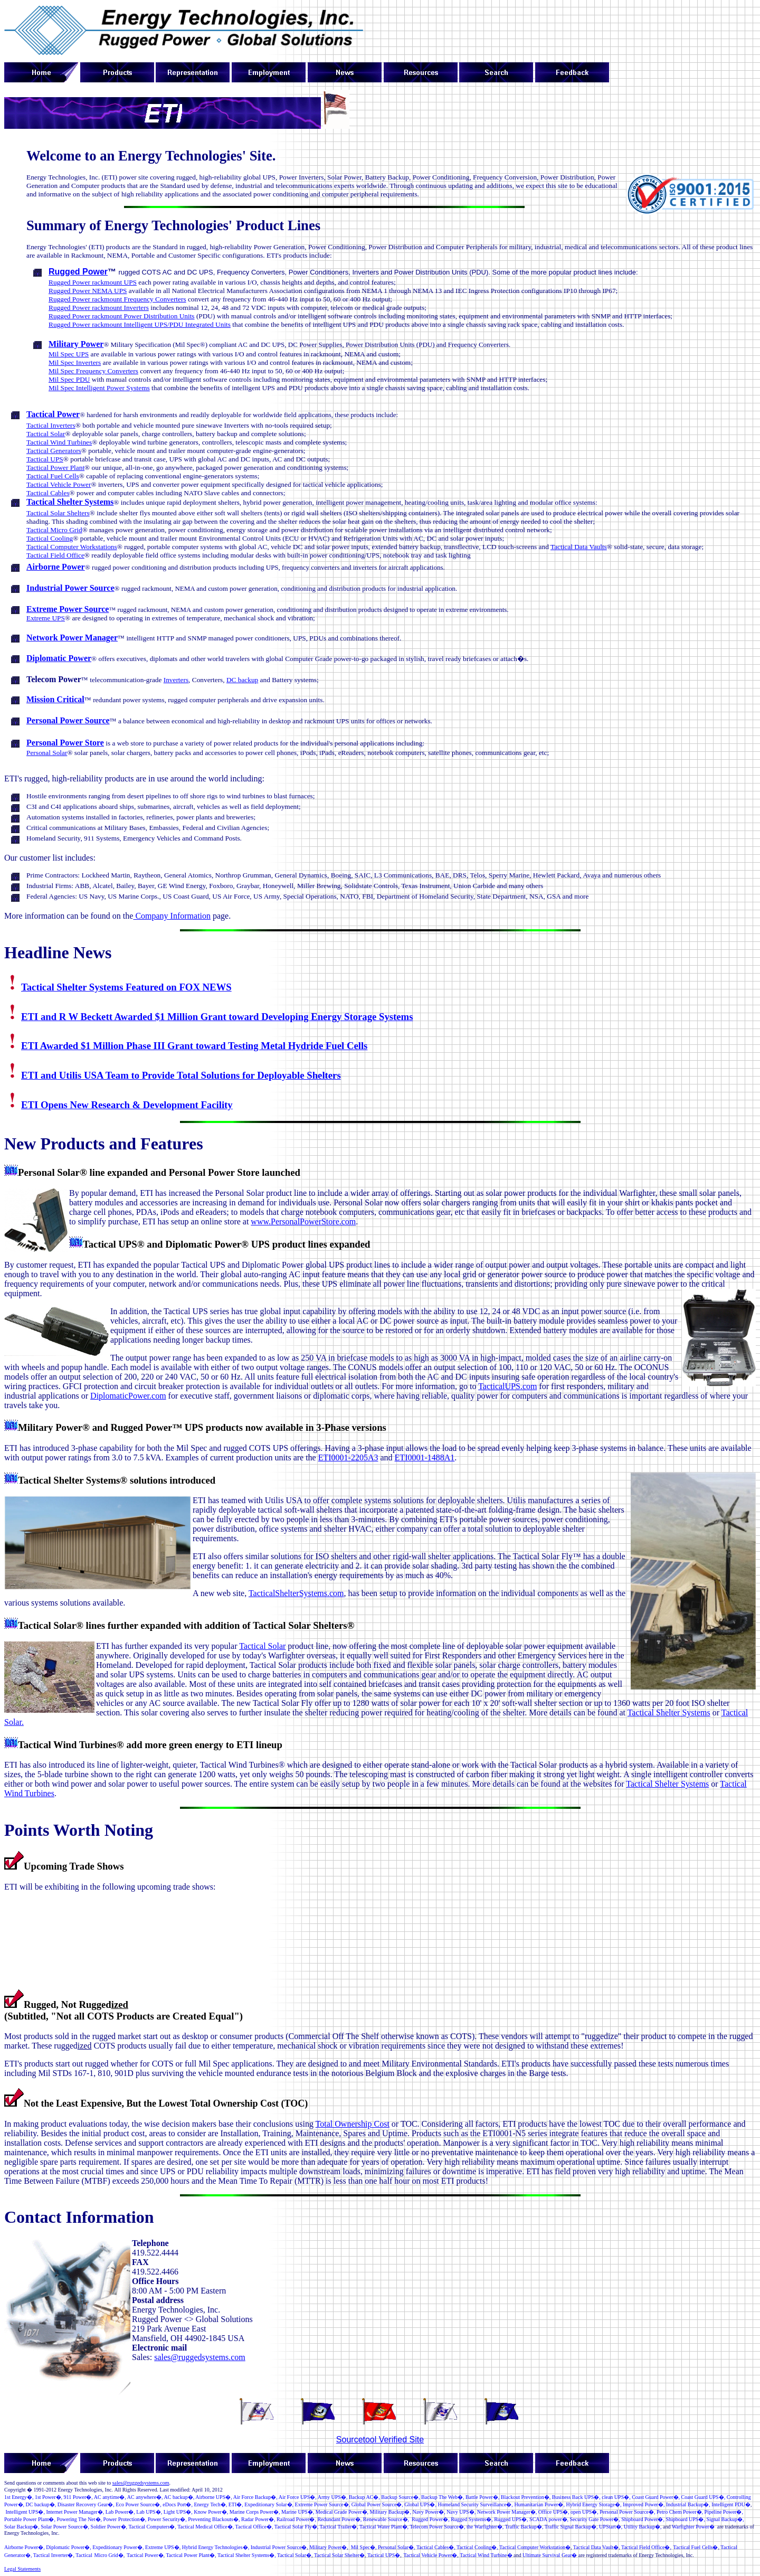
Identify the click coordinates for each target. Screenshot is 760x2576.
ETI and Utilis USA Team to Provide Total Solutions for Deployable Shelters (181, 1075)
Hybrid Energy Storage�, (593, 2504)
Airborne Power (55, 566)
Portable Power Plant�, (29, 2519)
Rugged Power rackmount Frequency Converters (117, 299)
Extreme (159, 2547)
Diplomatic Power (58, 658)
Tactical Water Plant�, (383, 2527)
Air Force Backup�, (255, 2497)
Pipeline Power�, (724, 2512)
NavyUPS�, (461, 2512)
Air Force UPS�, (298, 2497)
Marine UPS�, (297, 2512)
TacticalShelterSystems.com (296, 1593)
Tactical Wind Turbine (483, 2555)
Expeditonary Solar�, (268, 2504)
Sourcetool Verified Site (380, 2439)
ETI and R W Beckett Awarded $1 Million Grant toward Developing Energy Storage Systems (217, 1016)
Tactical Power (53, 414)
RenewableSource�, (386, 2519)
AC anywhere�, (145, 2497)
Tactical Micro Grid (54, 530)
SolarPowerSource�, (65, 2527)
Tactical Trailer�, (339, 2527)
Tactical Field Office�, (646, 2547)
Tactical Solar (45, 434)
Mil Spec (360, 2547)
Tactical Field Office (55, 555)
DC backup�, (41, 2504)
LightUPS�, (178, 2512)
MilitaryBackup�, (390, 2512)
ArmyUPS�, (333, 2497)
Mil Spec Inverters (75, 362)
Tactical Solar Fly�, (296, 2527)
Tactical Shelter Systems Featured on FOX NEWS (126, 987)
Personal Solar (46, 753)
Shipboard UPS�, (685, 2519)
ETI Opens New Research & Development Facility (127, 1104)
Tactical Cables (48, 493)
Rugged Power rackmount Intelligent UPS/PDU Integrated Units (140, 324)
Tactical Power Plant (55, 467)
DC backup (242, 680)
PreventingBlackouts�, (214, 2519)
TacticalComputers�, (152, 2527)
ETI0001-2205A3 (348, 1457)
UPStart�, (610, 2527)
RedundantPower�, (339, 2519)
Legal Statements (22, 2569)
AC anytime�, (110, 2497)
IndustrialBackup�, (688, 2504)
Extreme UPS (45, 618)
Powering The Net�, (79, 2519)
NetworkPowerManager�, (507, 2512)
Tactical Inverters (50, 425)
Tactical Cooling (49, 538)
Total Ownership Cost (353, 2123)
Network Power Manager (72, 637)
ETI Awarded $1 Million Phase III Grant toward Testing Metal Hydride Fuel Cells (194, 1045)
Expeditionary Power (114, 2547)
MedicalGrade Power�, (342, 2512)
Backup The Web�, (442, 2497)
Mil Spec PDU (69, 379)
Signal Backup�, (725, 2519)
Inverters (176, 680)
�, (78, 2497)
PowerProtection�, (125, 2519)
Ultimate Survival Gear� (549, 2555)
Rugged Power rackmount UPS (93, 282)
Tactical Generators (53, 451)
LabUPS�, (149, 2512)
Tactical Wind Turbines (59, 442)
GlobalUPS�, (420, 2504)
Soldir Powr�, (109, 2527)
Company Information (172, 915)
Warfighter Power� (693, 2527)
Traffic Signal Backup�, (571, 2527)
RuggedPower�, (431, 2519)
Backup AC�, (364, 2497)
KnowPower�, (211, 2512)
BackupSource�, (400, 2497)
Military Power (76, 343)
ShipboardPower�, (642, 2519)
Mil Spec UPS (69, 354)
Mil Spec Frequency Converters (93, 371)
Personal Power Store (65, 742)
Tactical (587, 2547)
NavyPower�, (428, 2512)
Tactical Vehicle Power (58, 484)
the (485, 2527)
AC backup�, (179, 2497)
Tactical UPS (44, 459)
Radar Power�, (258, 2519)
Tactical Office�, (254, 2527)
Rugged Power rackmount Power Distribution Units (122, 316)
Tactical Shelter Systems (69, 501)
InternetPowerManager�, (75, 2512)
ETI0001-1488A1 (425, 1457)
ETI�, (236, 2504)
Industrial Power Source (70, 587)
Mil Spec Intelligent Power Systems (99, 388)
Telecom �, (437, 2527)
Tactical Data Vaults (578, 547)
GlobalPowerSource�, (377, 2504)
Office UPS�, (553, 2512)
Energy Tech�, (210, 2504)
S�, (616, 2497)
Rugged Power (78, 271)
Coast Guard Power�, (656, 2497)
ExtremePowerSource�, (322, 2504)
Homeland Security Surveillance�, (475, 2504)
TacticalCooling (474, 2547)
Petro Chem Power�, (680, 2512)
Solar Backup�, (22, 2527)
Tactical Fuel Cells (52, 476)
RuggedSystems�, (471, 2519)
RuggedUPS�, (511, 2519)
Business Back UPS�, (576, 2497)
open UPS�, (584, 2512)
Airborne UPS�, (213, 2497)
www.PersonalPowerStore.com (303, 1221)
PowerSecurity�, (167, 2519)
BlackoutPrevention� (525, 2497)
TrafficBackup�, (524, 2527)
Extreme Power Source (67, 609)
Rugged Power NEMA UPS (88, 291)
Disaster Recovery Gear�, (86, 2504)
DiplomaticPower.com (128, 1395)
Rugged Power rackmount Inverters (99, 308)
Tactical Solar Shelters (58, 513)
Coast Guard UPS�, (703, 2497)
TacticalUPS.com (507, 1386)
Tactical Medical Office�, (205, 2527)
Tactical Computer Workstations (71, 547)
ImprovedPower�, (643, 2504)
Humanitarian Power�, (539, 2504)
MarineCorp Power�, (255, 2512)
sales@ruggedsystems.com (199, 2357)
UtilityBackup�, (643, 2527)
